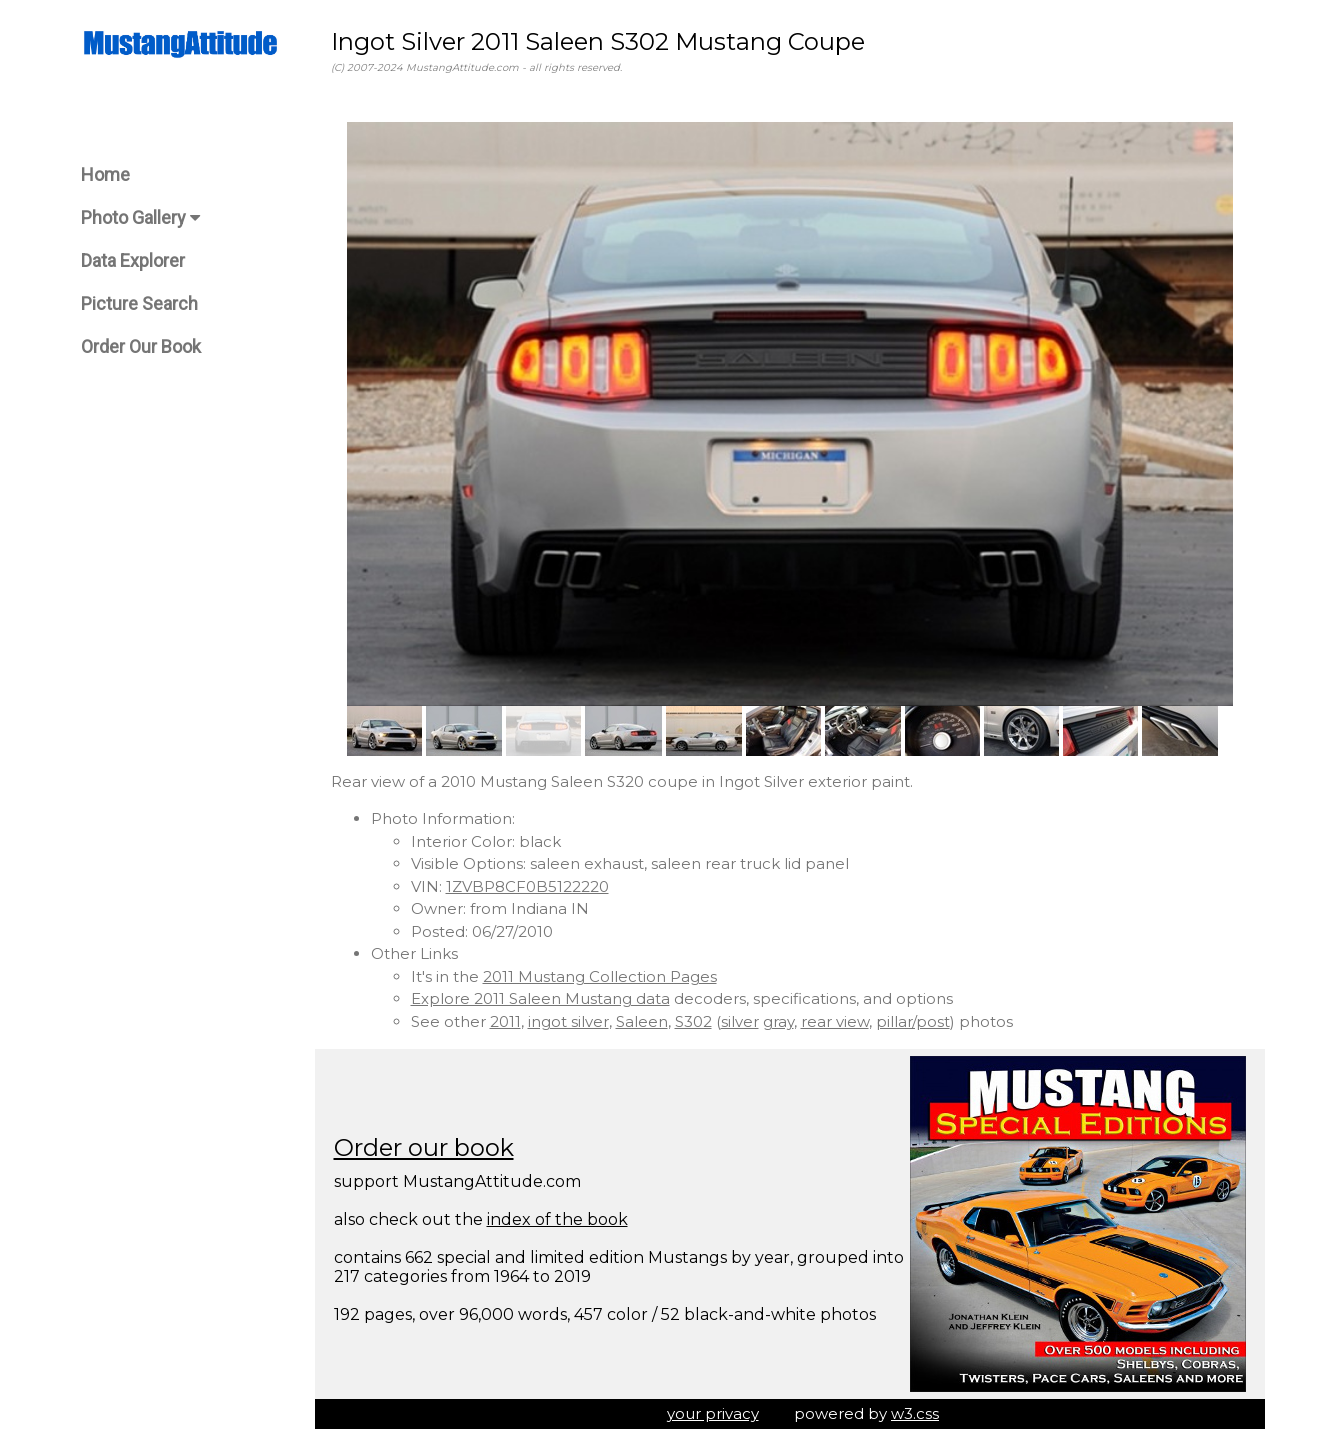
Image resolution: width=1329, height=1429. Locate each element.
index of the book (557, 1219)
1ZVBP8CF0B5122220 (527, 886)
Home (105, 174)
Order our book (424, 1147)
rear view (835, 1021)
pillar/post (913, 1021)
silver (740, 1021)
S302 (693, 1021)
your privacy (713, 1413)
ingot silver (568, 1021)
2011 (505, 1021)
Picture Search (139, 303)
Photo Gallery (140, 217)
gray (778, 1021)
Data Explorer (133, 260)
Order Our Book (141, 346)
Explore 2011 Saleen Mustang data (540, 998)
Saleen (642, 1021)
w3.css (915, 1413)
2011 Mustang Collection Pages (600, 976)
